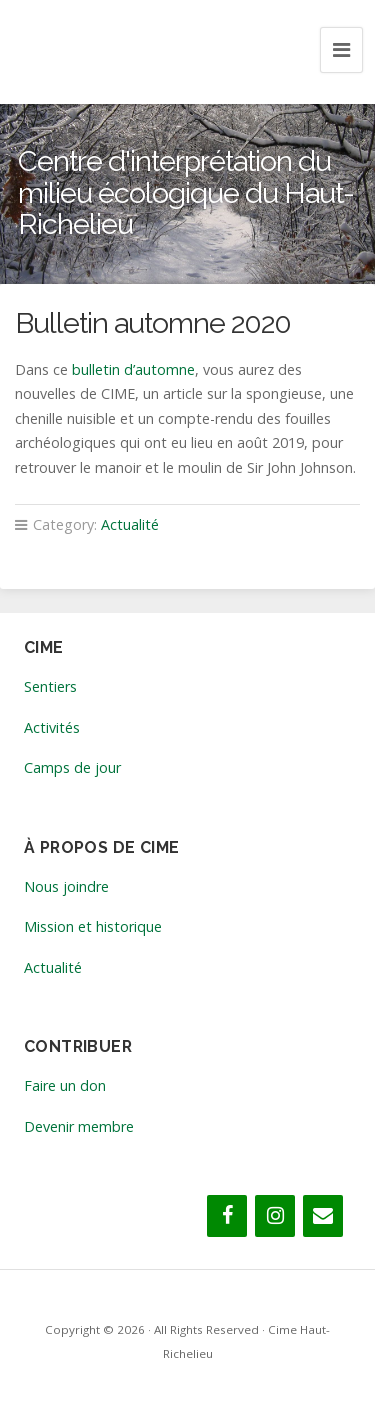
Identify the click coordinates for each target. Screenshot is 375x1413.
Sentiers (50, 686)
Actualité (130, 524)
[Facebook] (227, 1216)
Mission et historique (93, 926)
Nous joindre (66, 886)
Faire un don (65, 1085)
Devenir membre (79, 1126)
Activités (52, 727)
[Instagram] (275, 1216)
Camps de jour (72, 767)
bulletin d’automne (133, 369)
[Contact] (323, 1216)
